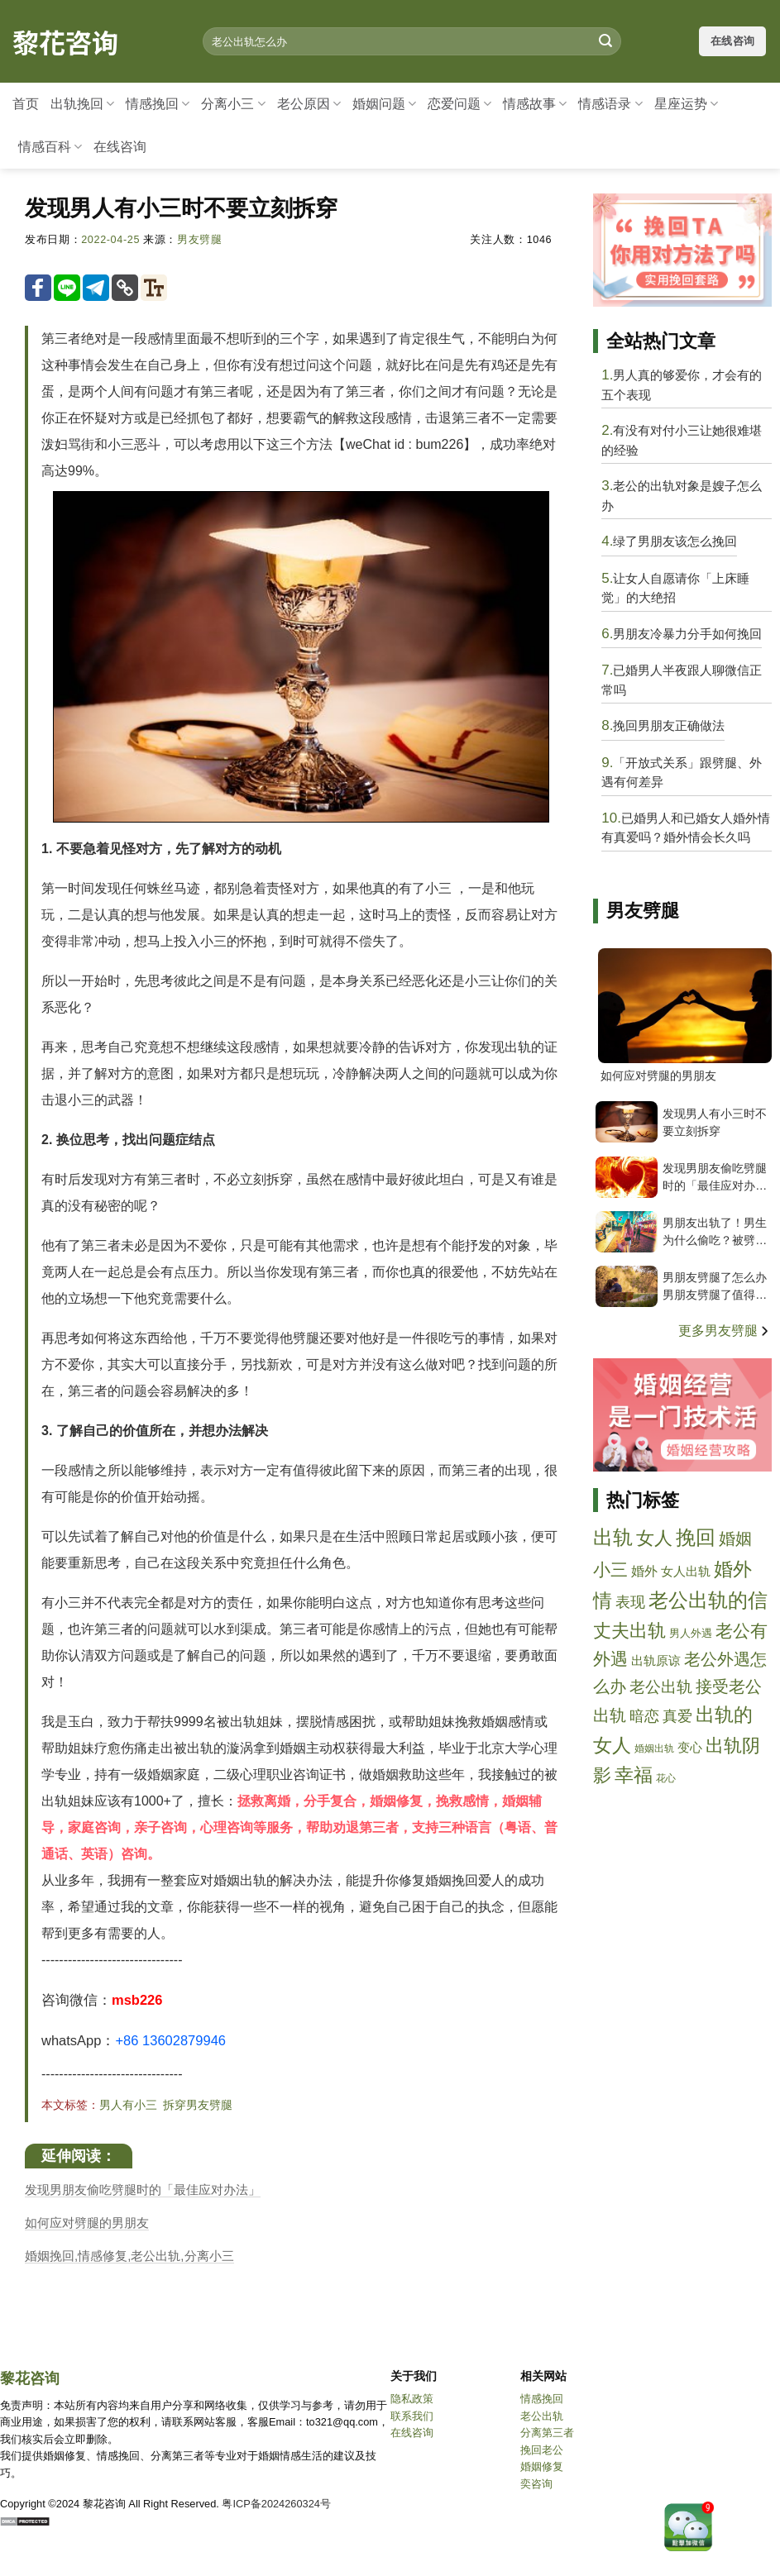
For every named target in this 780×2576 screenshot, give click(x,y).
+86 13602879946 (170, 2040)
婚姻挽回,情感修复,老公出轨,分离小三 (129, 2256)
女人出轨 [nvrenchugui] (686, 1571)
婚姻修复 (541, 2466)
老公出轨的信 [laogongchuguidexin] (708, 1600)
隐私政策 (411, 2398)
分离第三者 (547, 2432)
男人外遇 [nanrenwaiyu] (690, 1633)
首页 (25, 104)
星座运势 (686, 104)
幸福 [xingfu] (634, 1775)
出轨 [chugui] (613, 1537)
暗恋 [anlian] (644, 1715)
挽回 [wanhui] (695, 1537)
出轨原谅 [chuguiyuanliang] (656, 1660)
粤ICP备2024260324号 (276, 2503)
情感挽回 (157, 104)
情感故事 (535, 104)
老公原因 (309, 104)
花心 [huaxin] (666, 1778)
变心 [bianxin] (689, 1747)
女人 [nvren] (654, 1538)
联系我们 (411, 2416)
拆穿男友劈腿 (197, 2104)
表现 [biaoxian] (630, 1602)
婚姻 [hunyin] (735, 1538)
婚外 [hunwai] (644, 1571)
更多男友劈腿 (725, 1331)
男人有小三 (128, 2104)
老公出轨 (541, 2416)
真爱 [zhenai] (677, 1716)
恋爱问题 (459, 104)
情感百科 (50, 147)
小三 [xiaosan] (610, 1569)
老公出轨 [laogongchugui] (660, 1687)
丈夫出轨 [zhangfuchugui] (629, 1631)
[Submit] (605, 41)
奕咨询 (536, 2484)
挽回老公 (541, 2450)
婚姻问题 (384, 104)
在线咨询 (119, 147)
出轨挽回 (82, 104)
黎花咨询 (65, 41)
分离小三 (233, 104)
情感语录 (610, 104)
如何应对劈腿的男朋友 (87, 2223)
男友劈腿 (200, 240)
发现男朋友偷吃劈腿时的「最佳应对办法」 (143, 2189)
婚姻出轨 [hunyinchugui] (654, 1748)
